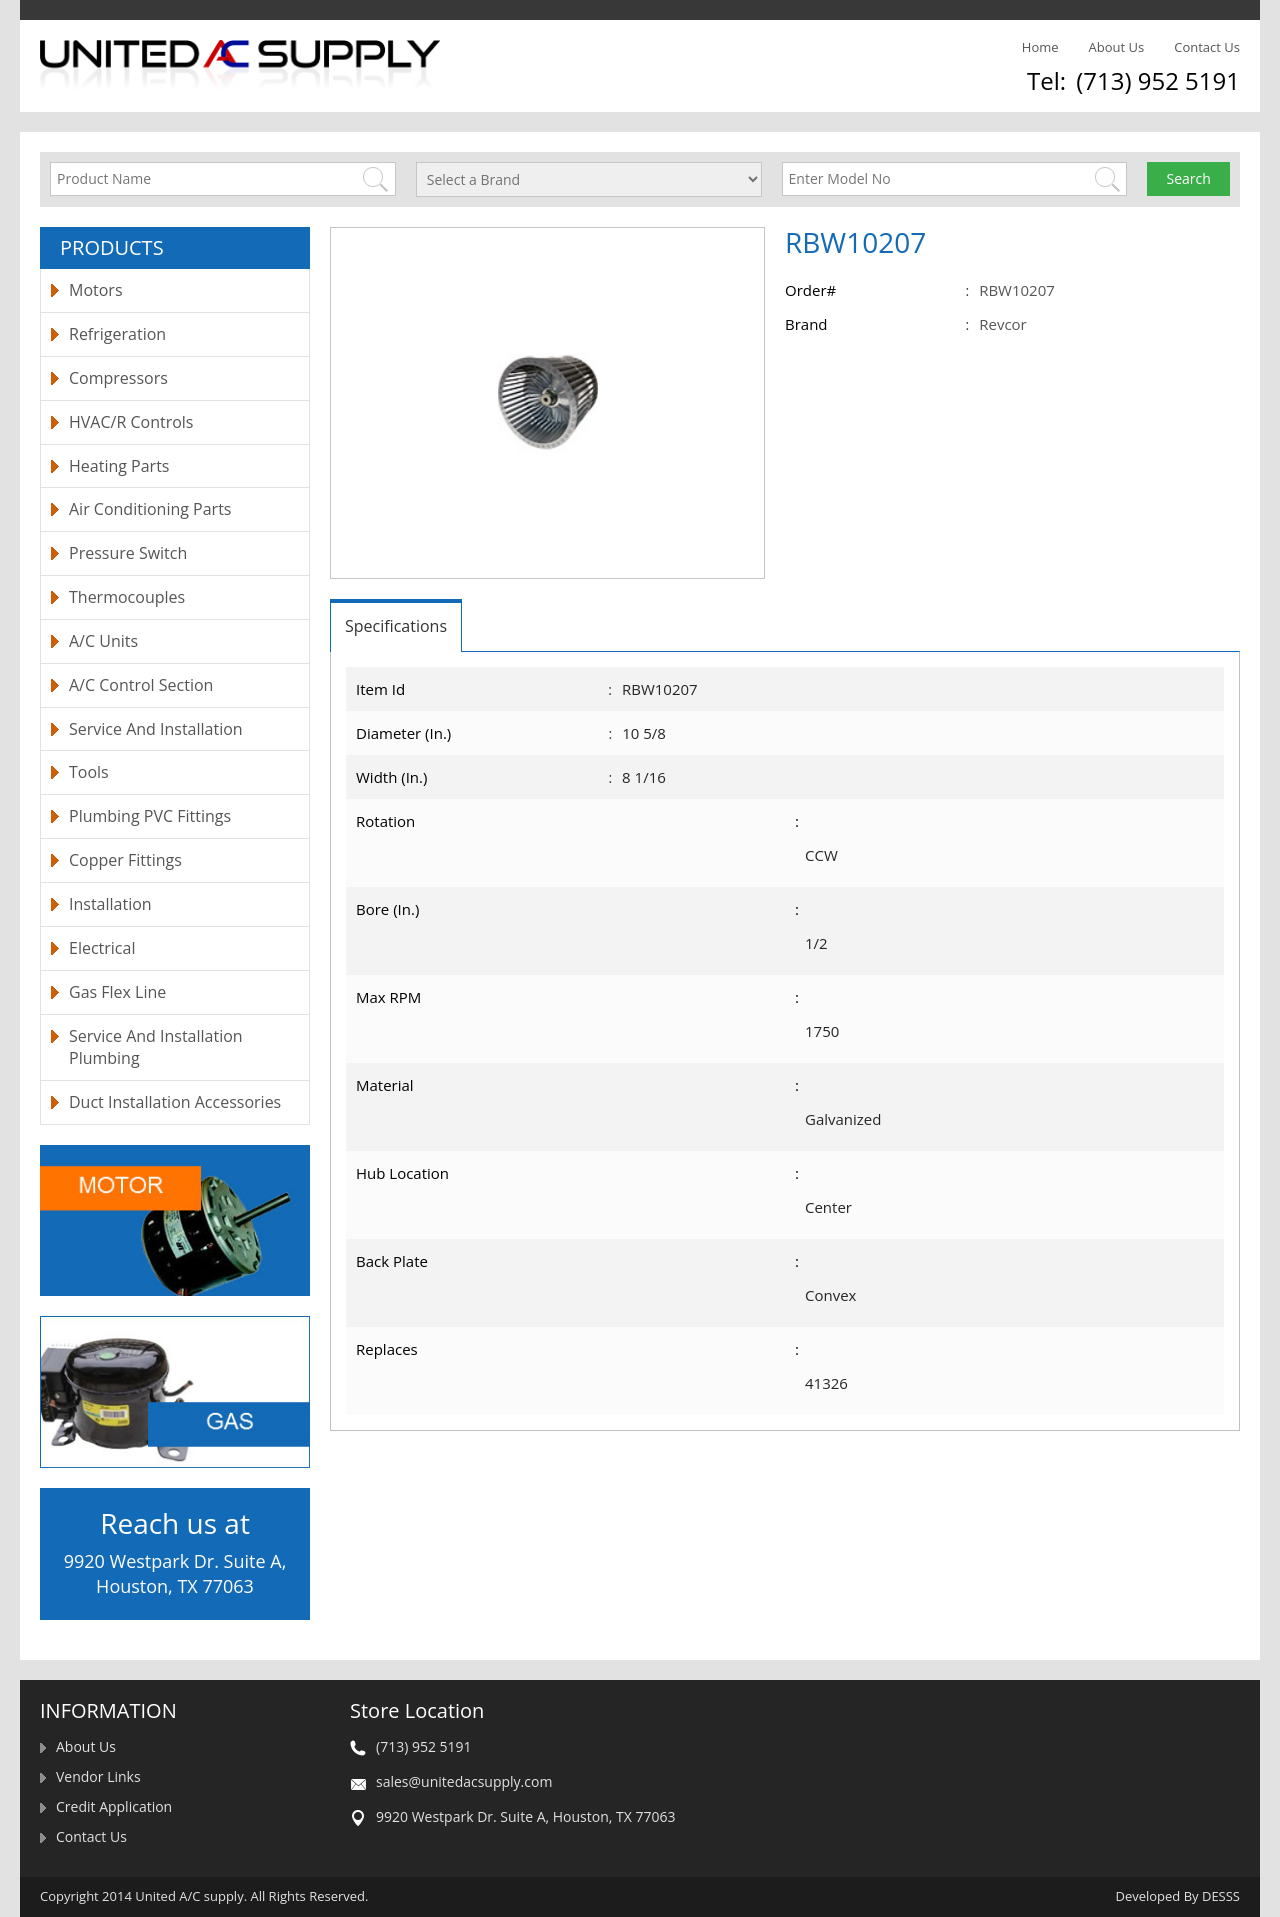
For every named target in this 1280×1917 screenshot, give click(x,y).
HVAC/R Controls (131, 422)
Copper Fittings (125, 860)
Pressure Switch (128, 553)
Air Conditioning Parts (150, 509)
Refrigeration (117, 334)
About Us (1117, 47)
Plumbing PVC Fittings (150, 816)
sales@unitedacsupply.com (464, 1781)
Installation (110, 904)
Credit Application (114, 1806)
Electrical (102, 948)
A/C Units (103, 641)
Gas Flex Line (117, 992)
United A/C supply (189, 1896)
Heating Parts (119, 466)
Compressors (118, 378)
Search (1189, 178)
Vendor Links (98, 1776)
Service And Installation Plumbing (156, 1047)
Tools (89, 772)
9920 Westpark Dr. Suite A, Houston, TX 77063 (525, 1816)
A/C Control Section (141, 685)
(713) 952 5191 (1158, 80)
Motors (96, 290)
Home (1040, 47)
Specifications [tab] (396, 626)
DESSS (1221, 1896)
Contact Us (1207, 47)
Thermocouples (127, 597)
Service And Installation (156, 729)
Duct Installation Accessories (175, 1102)
